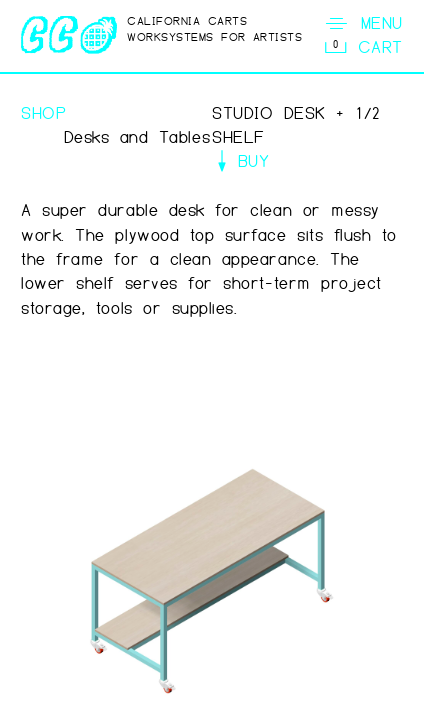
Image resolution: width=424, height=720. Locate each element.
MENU (363, 23)
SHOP (43, 113)
